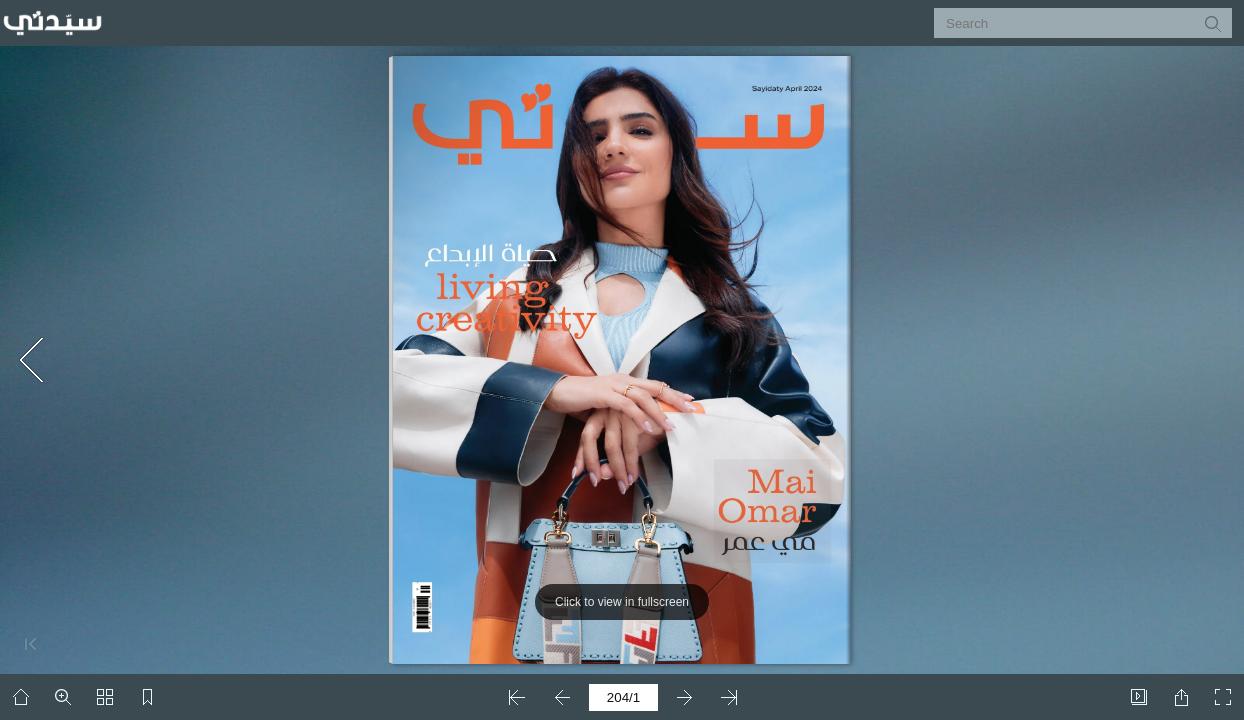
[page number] (623, 697)
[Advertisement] (200, 175)
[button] (1212, 23)
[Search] (1070, 23)
